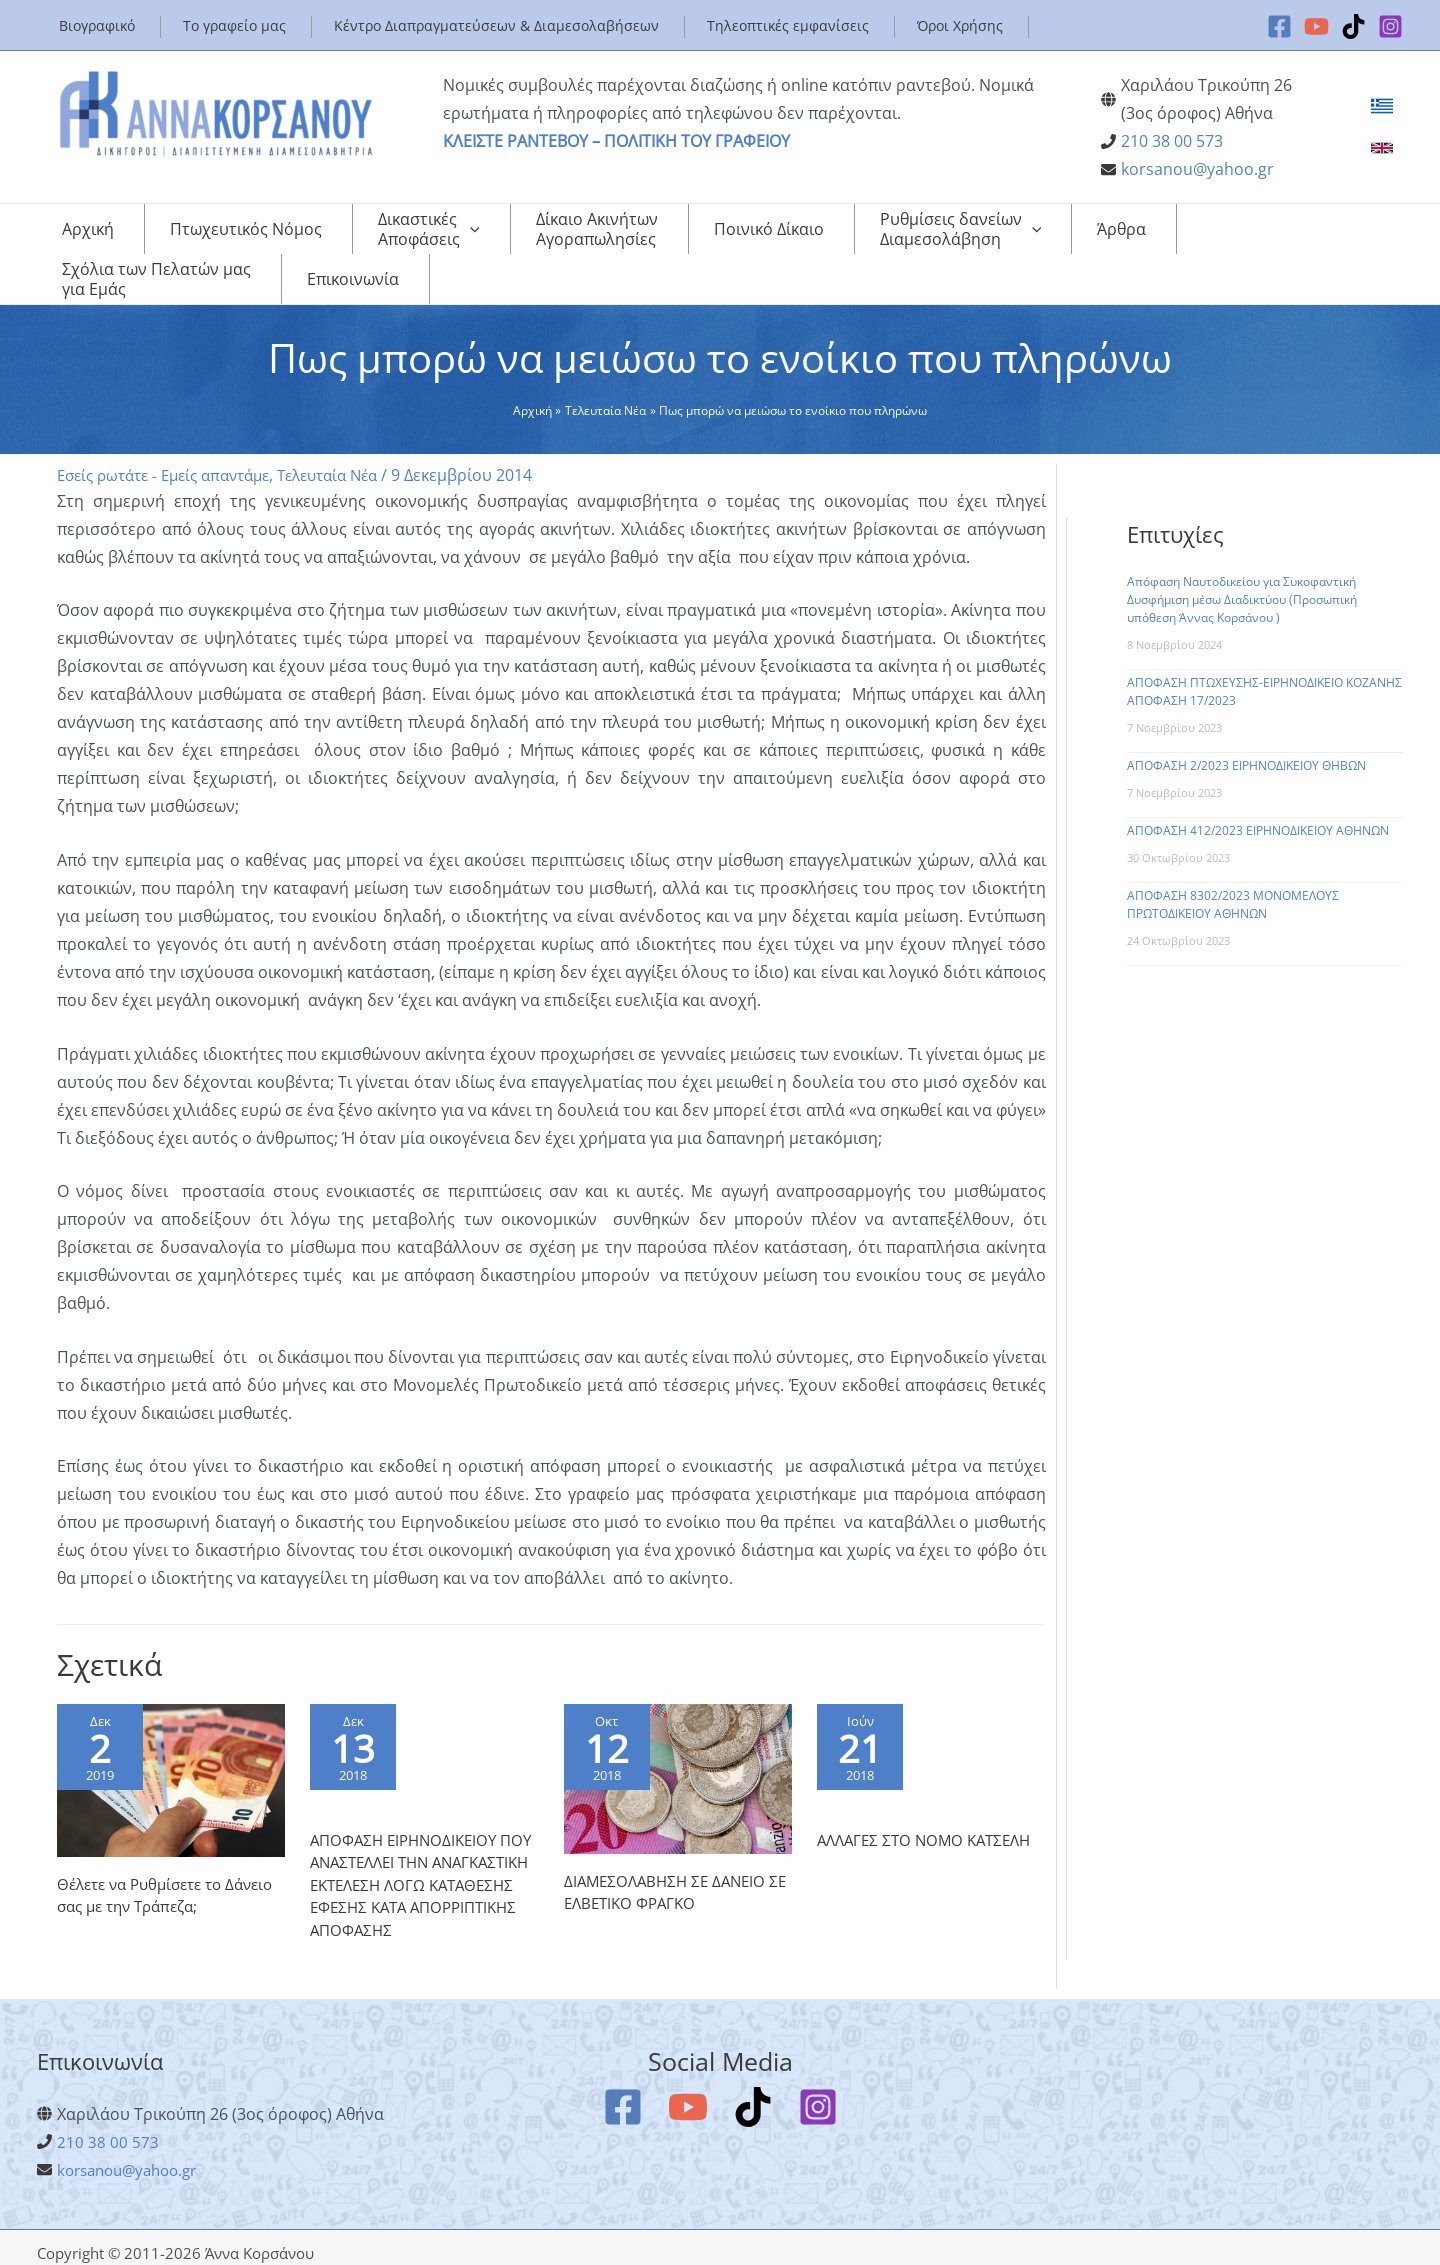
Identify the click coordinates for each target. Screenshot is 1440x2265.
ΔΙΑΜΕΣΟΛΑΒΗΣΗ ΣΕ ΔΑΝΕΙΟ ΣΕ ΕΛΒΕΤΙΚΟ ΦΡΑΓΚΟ (670, 1852)
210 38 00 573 (1172, 141)
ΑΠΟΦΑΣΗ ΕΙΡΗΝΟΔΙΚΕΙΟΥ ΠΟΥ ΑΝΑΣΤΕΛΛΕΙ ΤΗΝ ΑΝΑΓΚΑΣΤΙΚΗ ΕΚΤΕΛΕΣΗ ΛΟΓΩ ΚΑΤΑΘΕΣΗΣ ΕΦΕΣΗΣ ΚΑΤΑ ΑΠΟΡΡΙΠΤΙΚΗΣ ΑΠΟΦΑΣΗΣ (411, 1863)
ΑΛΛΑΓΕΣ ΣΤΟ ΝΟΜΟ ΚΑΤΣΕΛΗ (930, 1807)
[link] (1382, 106)
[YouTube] (1316, 26)
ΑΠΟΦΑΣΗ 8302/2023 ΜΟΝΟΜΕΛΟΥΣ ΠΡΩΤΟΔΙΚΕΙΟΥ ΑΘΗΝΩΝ (1233, 864)
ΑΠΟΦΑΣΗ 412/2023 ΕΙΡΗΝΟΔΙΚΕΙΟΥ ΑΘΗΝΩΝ (1258, 790)
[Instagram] (1390, 26)
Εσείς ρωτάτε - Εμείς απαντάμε (173, 435)
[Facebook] (1279, 26)
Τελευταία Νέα (352, 435)
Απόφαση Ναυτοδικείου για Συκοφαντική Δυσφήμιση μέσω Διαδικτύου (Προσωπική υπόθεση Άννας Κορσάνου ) (1242, 559)
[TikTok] (1353, 26)
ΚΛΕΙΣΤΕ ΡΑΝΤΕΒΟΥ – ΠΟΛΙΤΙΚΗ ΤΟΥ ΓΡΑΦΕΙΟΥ (616, 141)
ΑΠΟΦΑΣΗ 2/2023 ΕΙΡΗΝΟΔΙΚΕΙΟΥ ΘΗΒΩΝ (1246, 725)
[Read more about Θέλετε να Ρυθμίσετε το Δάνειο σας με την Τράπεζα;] (171, 1739)
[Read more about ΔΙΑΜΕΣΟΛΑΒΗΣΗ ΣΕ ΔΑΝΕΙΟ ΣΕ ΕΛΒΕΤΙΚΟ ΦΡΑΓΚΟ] (678, 1737)
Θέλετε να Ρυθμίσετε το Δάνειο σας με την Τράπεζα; (161, 1855)
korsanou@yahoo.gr (1197, 169)
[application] (406, 234)
